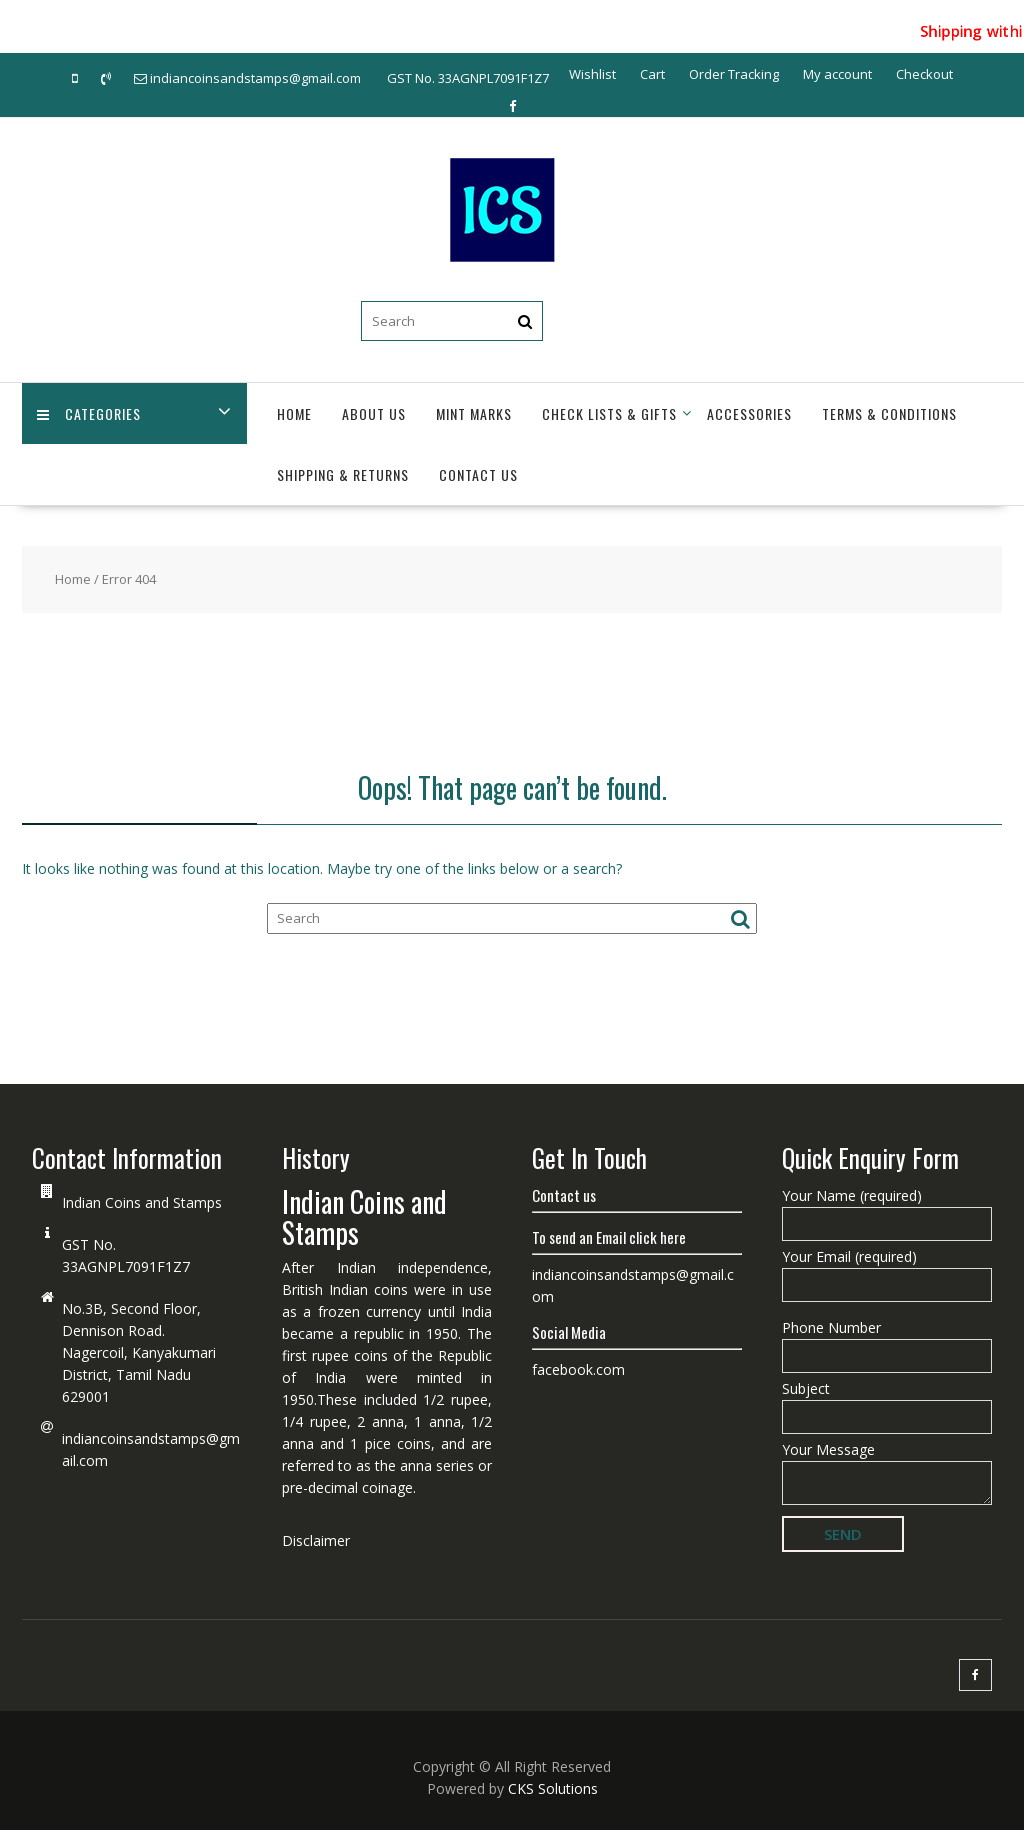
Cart (652, 74)
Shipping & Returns (343, 474)
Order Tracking (734, 74)
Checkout (924, 74)
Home (294, 413)
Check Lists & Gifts (609, 413)
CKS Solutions (553, 1788)
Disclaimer (316, 1540)
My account (837, 74)
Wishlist (592, 74)
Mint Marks (474, 413)
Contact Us (478, 474)
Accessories (749, 413)
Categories (89, 413)
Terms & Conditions (889, 413)
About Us (374, 413)
